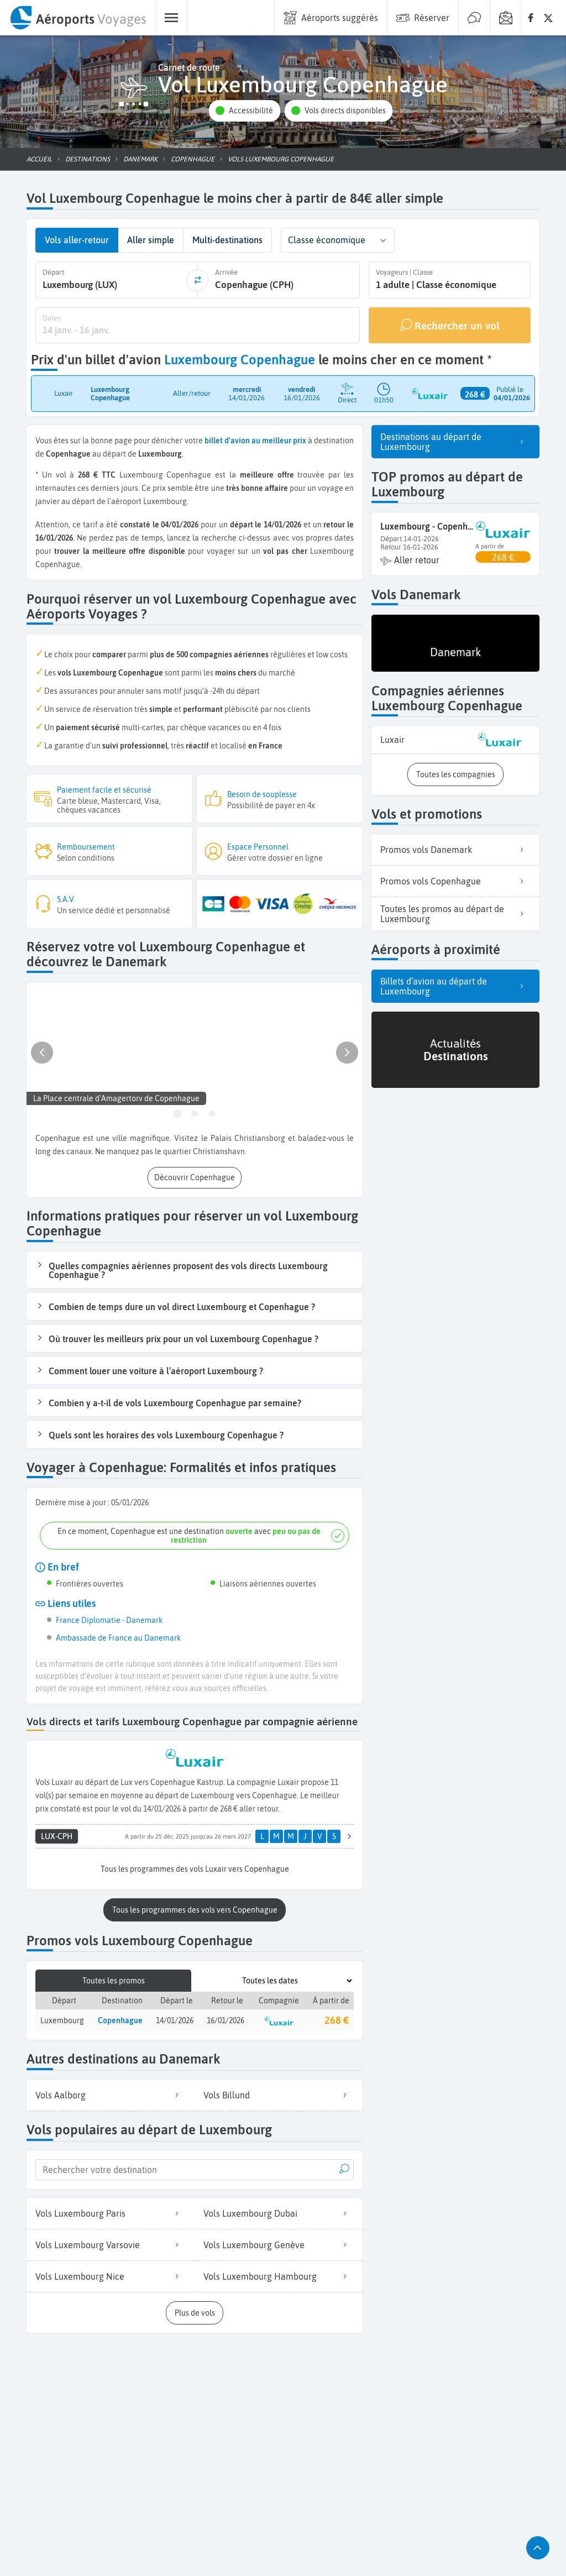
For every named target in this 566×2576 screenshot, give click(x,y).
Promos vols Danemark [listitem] (455, 848)
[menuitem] (77, 18)
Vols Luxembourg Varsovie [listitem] (110, 2243)
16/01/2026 (225, 2018)
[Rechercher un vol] (450, 324)
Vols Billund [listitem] (278, 2093)
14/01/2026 (174, 2018)
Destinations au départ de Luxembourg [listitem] (455, 441)
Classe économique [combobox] (326, 240)
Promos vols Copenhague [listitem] (455, 880)
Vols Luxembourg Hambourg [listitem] (278, 2274)
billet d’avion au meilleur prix (255, 439)
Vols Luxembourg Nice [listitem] (110, 2274)
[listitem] (455, 739)
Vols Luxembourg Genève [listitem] (278, 2243)
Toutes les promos (113, 1979)
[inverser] (197, 280)
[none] (530, 17)
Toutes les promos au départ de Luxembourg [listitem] (455, 913)
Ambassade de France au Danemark (118, 1636)
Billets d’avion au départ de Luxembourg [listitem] (455, 986)
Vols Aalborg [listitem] (110, 2093)
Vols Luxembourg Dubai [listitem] (278, 2211)
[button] (244, 111)
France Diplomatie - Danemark (109, 1619)
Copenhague (120, 2018)
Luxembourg (62, 2018)
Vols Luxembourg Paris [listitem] (110, 2211)
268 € (336, 2018)
